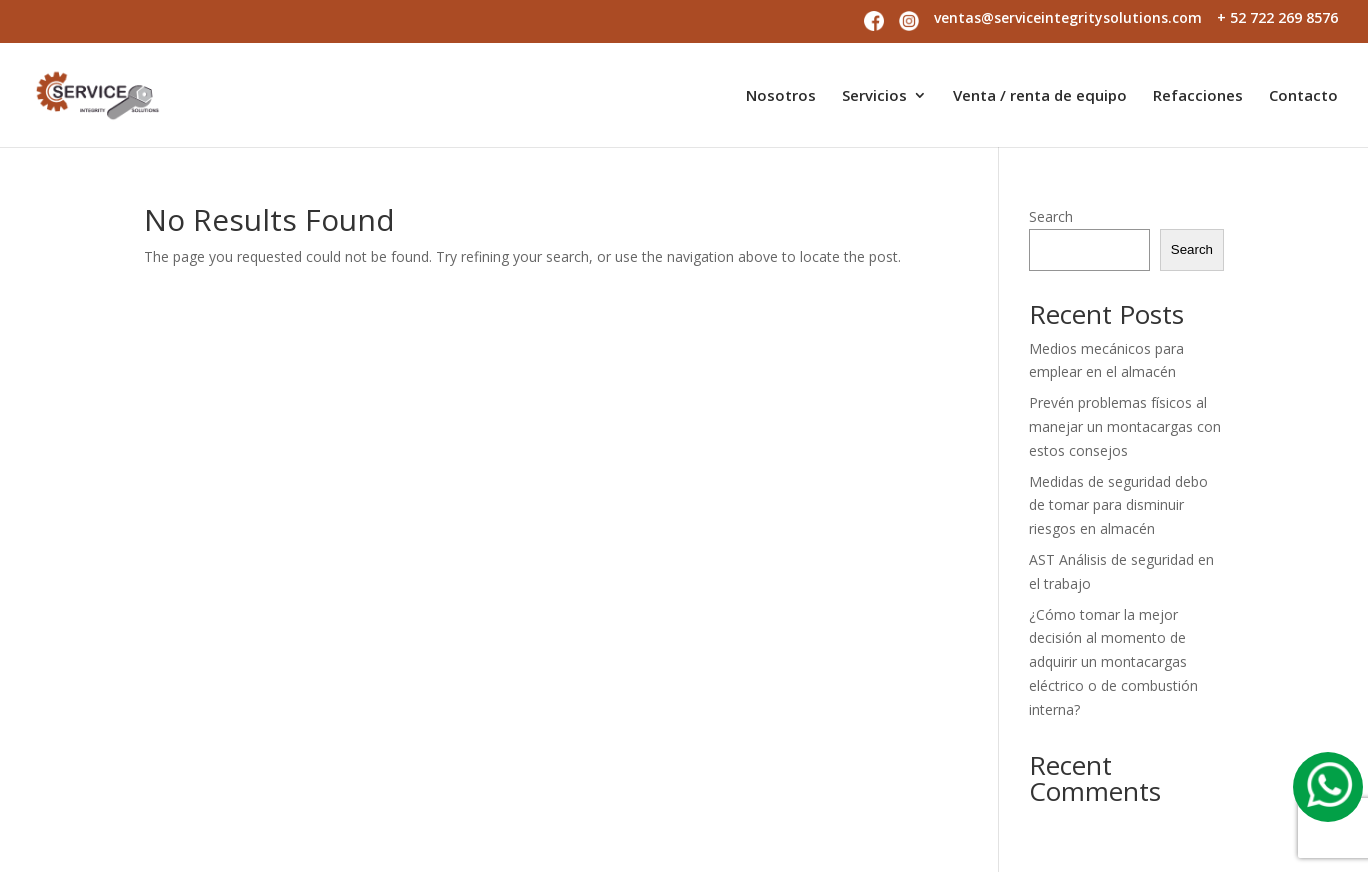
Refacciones (1198, 96)
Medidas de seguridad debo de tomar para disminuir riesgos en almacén (1118, 505)
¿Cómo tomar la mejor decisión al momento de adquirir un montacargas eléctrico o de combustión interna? (1113, 662)
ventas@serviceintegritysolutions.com (1068, 19)
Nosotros (781, 96)
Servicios (874, 96)
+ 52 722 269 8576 (1277, 19)
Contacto (1303, 96)
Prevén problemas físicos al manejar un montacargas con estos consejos (1125, 426)
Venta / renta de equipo (1040, 96)
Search (1051, 216)
